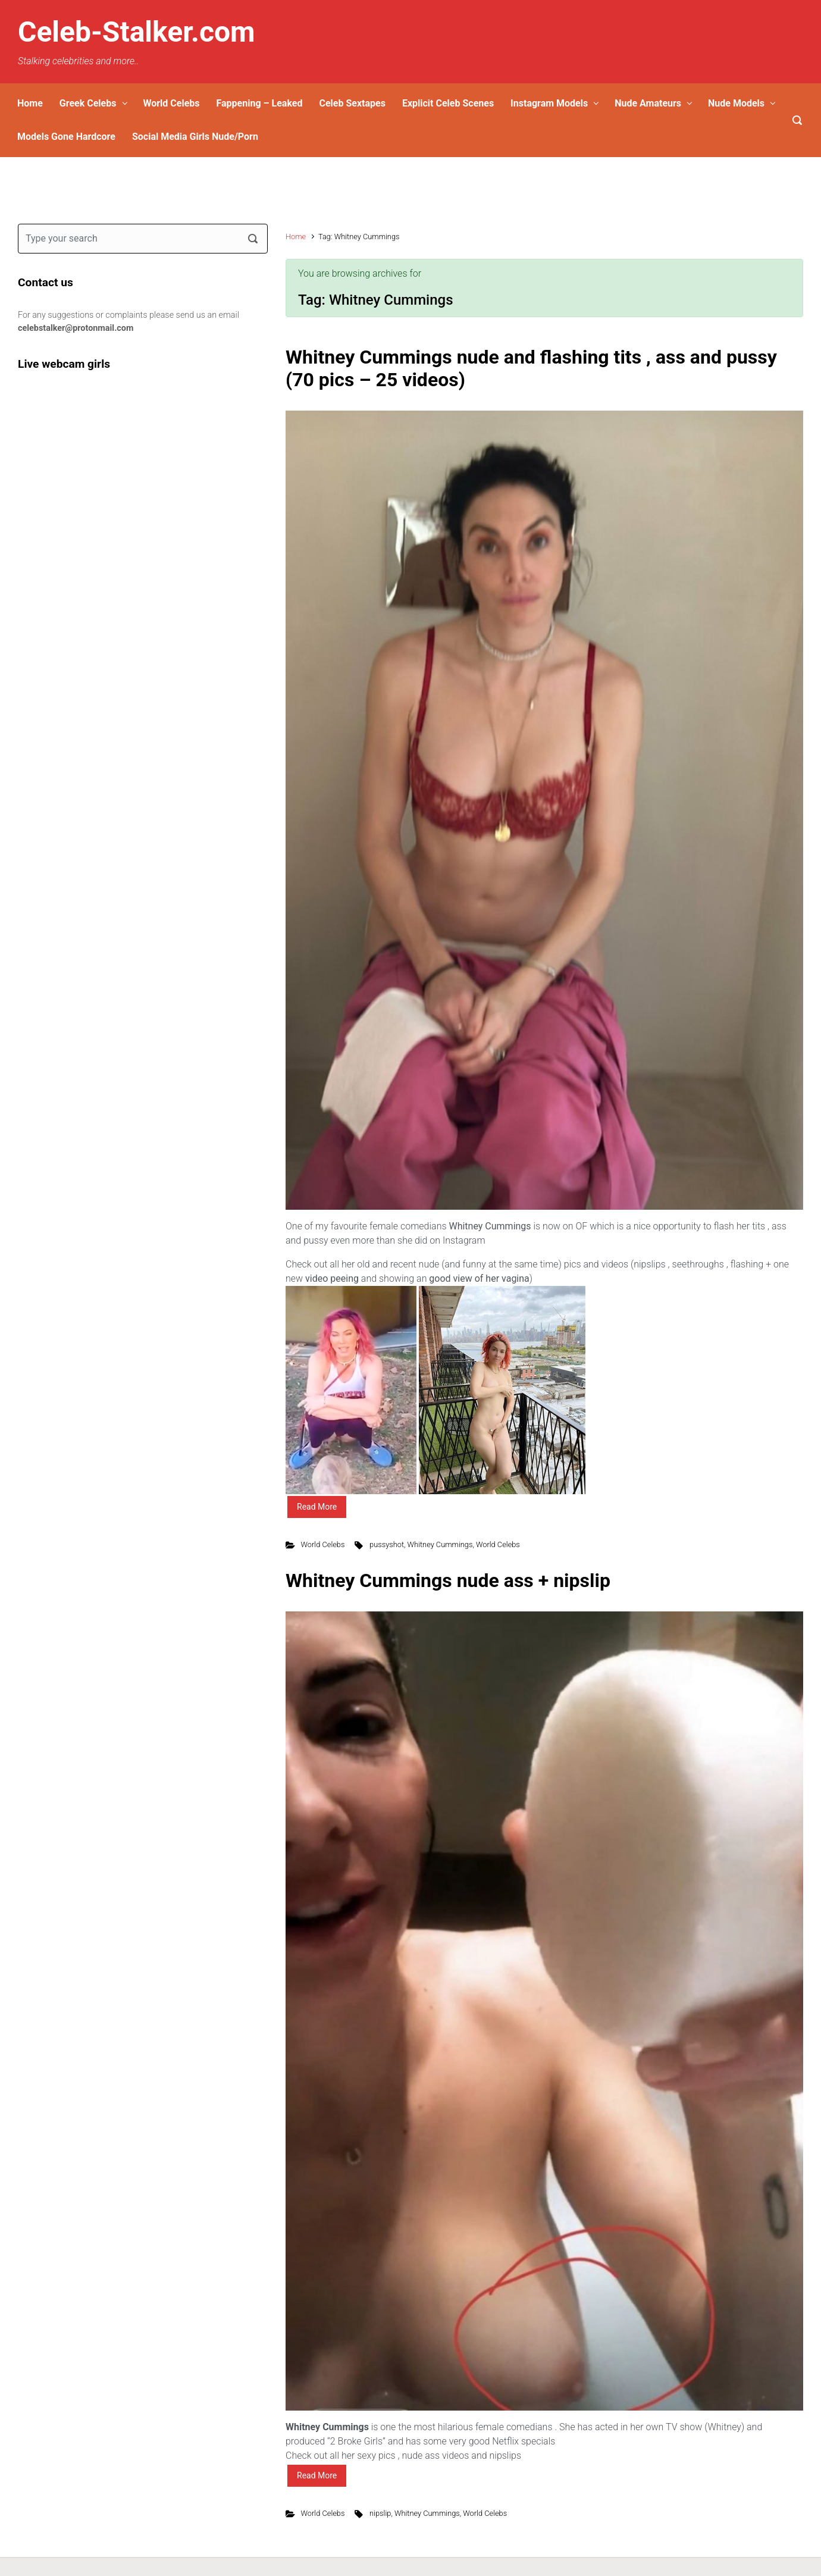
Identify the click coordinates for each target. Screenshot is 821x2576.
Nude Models (736, 103)
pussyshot (386, 1544)
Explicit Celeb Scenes (448, 103)
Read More (317, 1506)
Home (30, 103)
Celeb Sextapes (352, 103)
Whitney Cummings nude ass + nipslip (448, 1580)
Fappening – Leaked (260, 103)
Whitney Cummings (440, 1544)
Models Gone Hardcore (66, 136)
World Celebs (171, 103)
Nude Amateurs (648, 103)
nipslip (380, 2513)
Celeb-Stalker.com (136, 32)
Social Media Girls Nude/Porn (195, 136)
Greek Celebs (88, 103)
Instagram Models (549, 103)
